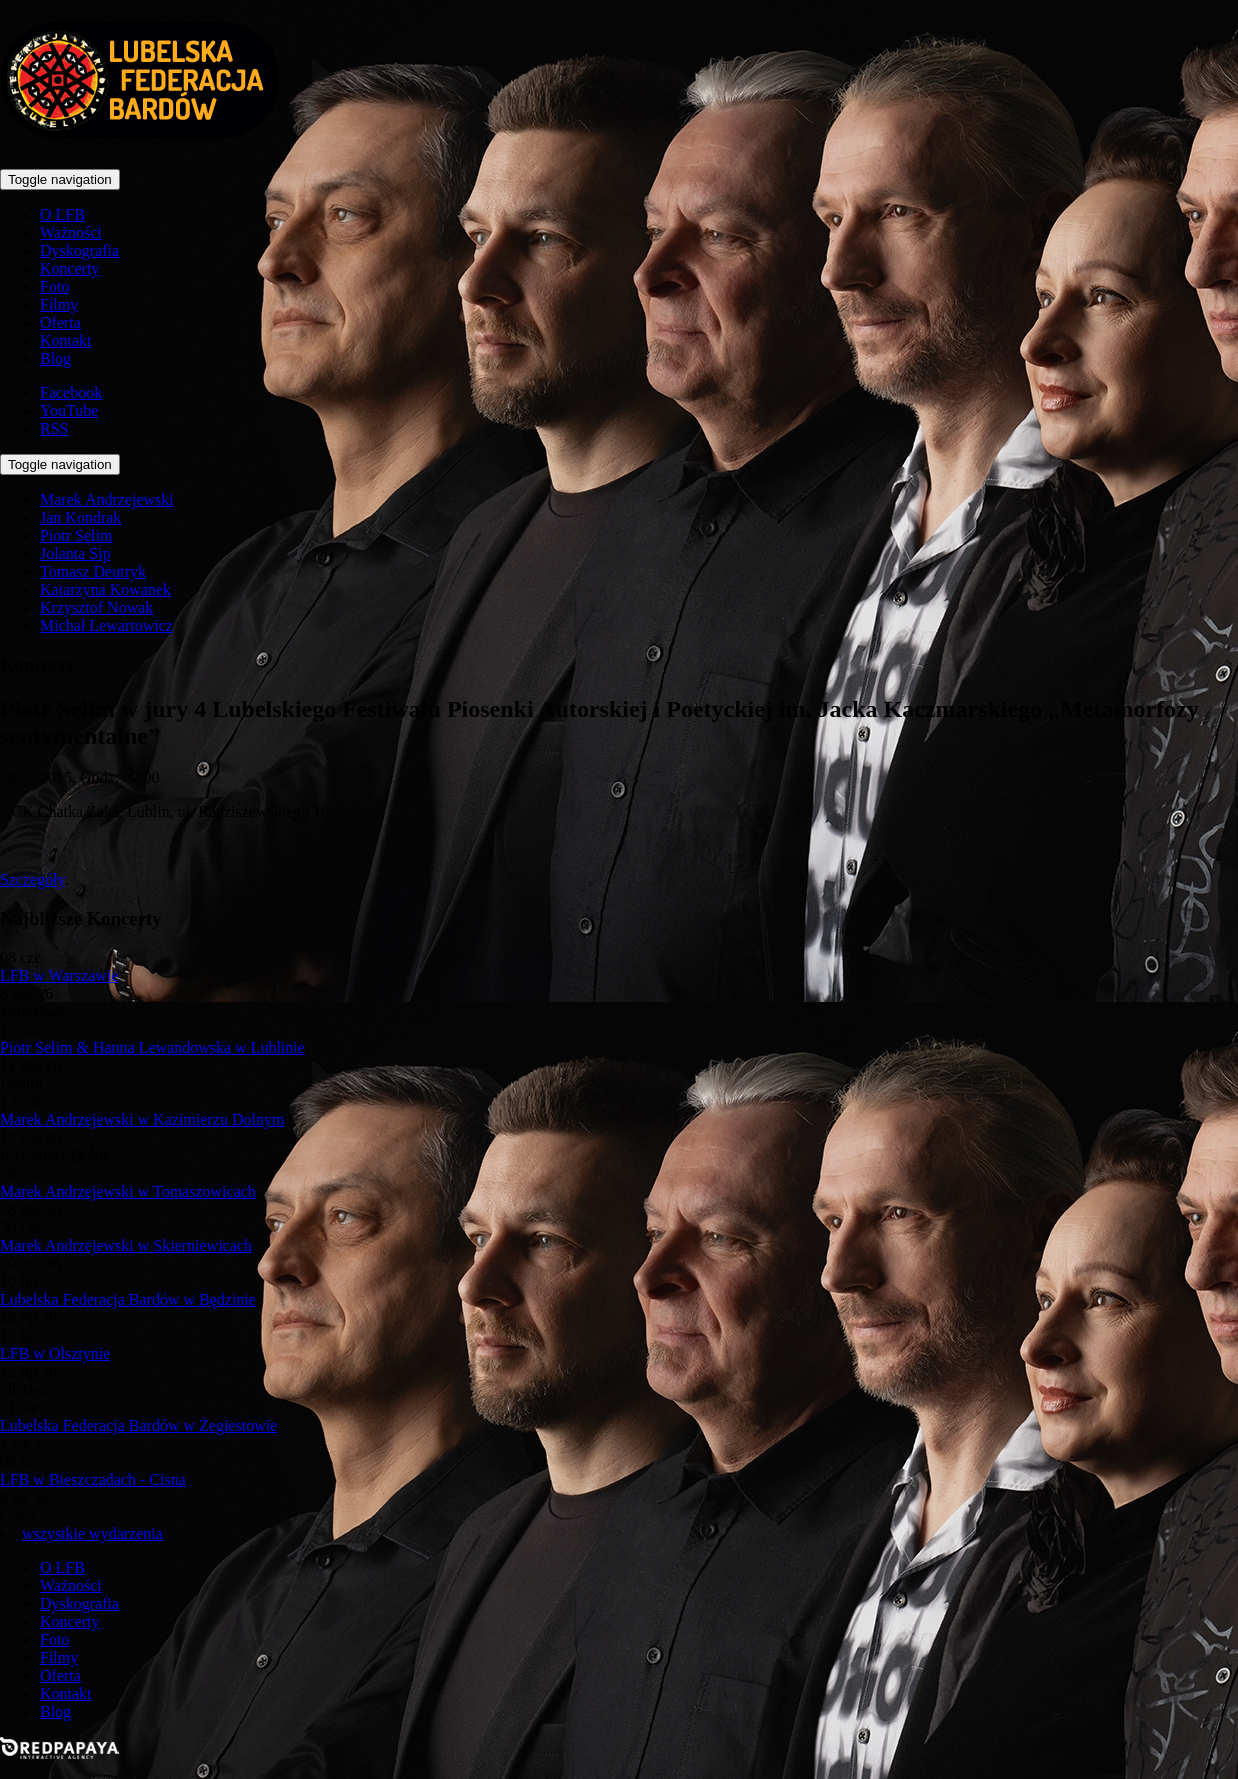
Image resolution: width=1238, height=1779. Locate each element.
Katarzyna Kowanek (105, 589)
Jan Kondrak (80, 517)
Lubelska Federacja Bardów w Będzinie (128, 1299)
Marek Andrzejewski (107, 499)
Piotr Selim (76, 535)
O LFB (62, 214)
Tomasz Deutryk (93, 571)
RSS (54, 428)
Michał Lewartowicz (106, 625)
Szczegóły (32, 879)
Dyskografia (79, 250)
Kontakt (66, 340)
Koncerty (70, 268)
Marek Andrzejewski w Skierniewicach (126, 1245)
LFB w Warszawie (59, 975)
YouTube (69, 410)
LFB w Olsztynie (55, 1353)
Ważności (71, 232)
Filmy (59, 304)
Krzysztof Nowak (96, 607)
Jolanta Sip (75, 553)
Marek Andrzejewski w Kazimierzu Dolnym (142, 1119)
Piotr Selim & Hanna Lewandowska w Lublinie (152, 1047)
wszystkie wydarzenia (92, 1533)
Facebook (71, 392)
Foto (54, 286)
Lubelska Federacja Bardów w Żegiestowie (138, 1425)
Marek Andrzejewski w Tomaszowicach (128, 1191)
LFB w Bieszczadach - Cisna (93, 1479)
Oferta (60, 322)
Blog (55, 358)
